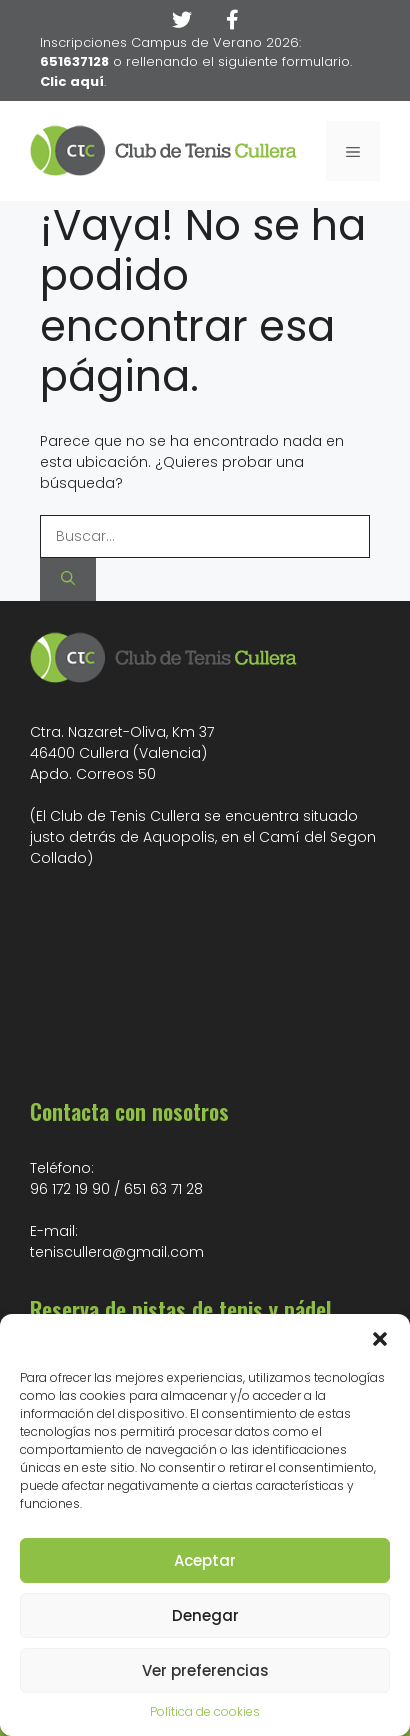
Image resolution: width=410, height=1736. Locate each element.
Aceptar (205, 1560)
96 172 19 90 (70, 1189)
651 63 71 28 (163, 1189)
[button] (380, 1339)
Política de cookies (205, 1711)
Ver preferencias (205, 1670)
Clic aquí (72, 81)
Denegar (205, 1615)
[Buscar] (68, 579)
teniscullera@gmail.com (117, 1252)
